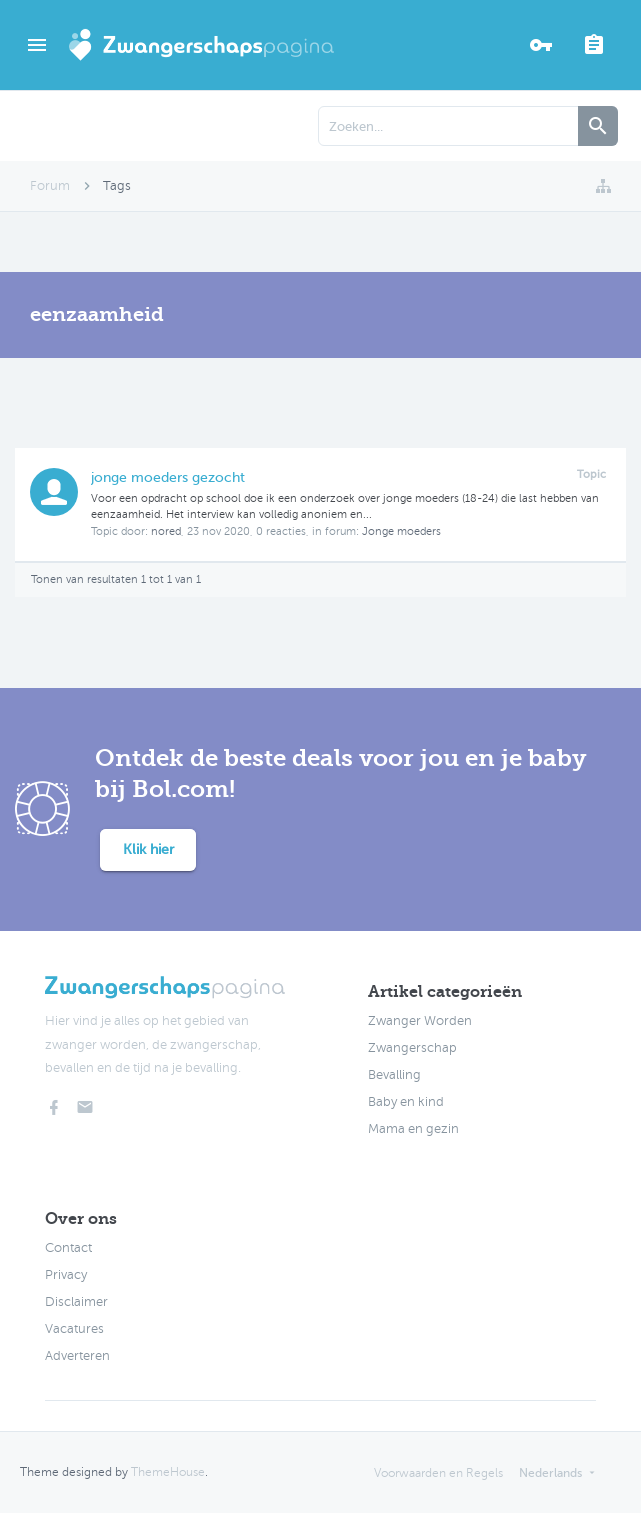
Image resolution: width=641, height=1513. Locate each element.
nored (166, 531)
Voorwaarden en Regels (438, 1473)
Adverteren (77, 1356)
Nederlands (550, 1473)
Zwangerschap (412, 1048)
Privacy (66, 1275)
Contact (68, 1248)
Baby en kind (406, 1102)
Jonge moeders (401, 531)
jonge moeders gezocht (168, 477)
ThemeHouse (168, 1472)
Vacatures (74, 1329)
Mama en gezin (413, 1129)
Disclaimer (76, 1302)
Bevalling (394, 1075)
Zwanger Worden (420, 1021)
